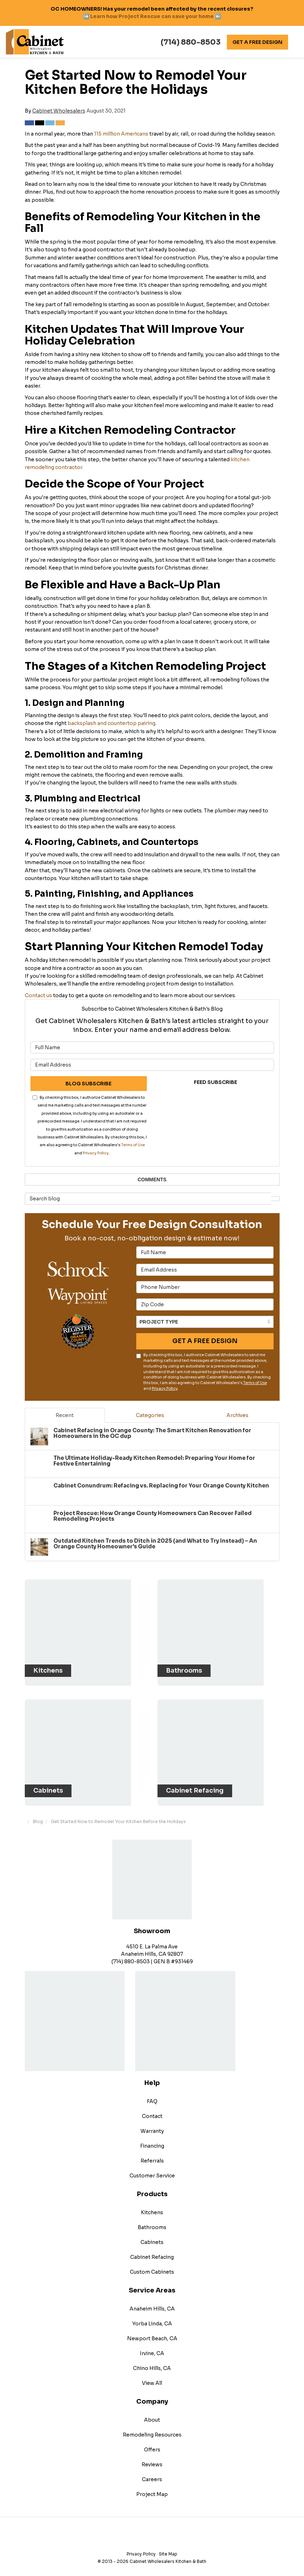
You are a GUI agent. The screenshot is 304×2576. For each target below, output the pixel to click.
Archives (237, 1415)
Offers (152, 2444)
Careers (152, 2474)
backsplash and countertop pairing (111, 723)
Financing (152, 2140)
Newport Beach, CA (152, 2333)
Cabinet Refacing (152, 2252)
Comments (152, 1179)
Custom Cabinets (152, 2266)
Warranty (152, 2126)
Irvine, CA (152, 2348)
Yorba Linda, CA (152, 2318)
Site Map (168, 2548)
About (152, 2414)
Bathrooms (152, 2222)
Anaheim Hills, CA (152, 2303)
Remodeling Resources (152, 2429)
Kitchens (152, 2207)
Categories (150, 1415)
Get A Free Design (257, 42)
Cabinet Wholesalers (58, 111)
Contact (152, 2111)
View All (152, 2378)
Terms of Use (133, 1145)
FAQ (152, 2096)
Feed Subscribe (215, 1082)
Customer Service (152, 2170)
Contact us (38, 995)
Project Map (152, 2489)
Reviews (152, 2459)
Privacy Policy (96, 1153)
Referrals (152, 2155)
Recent (65, 1415)
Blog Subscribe (88, 1083)
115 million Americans (121, 134)
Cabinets (152, 2237)
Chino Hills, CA (152, 2363)
